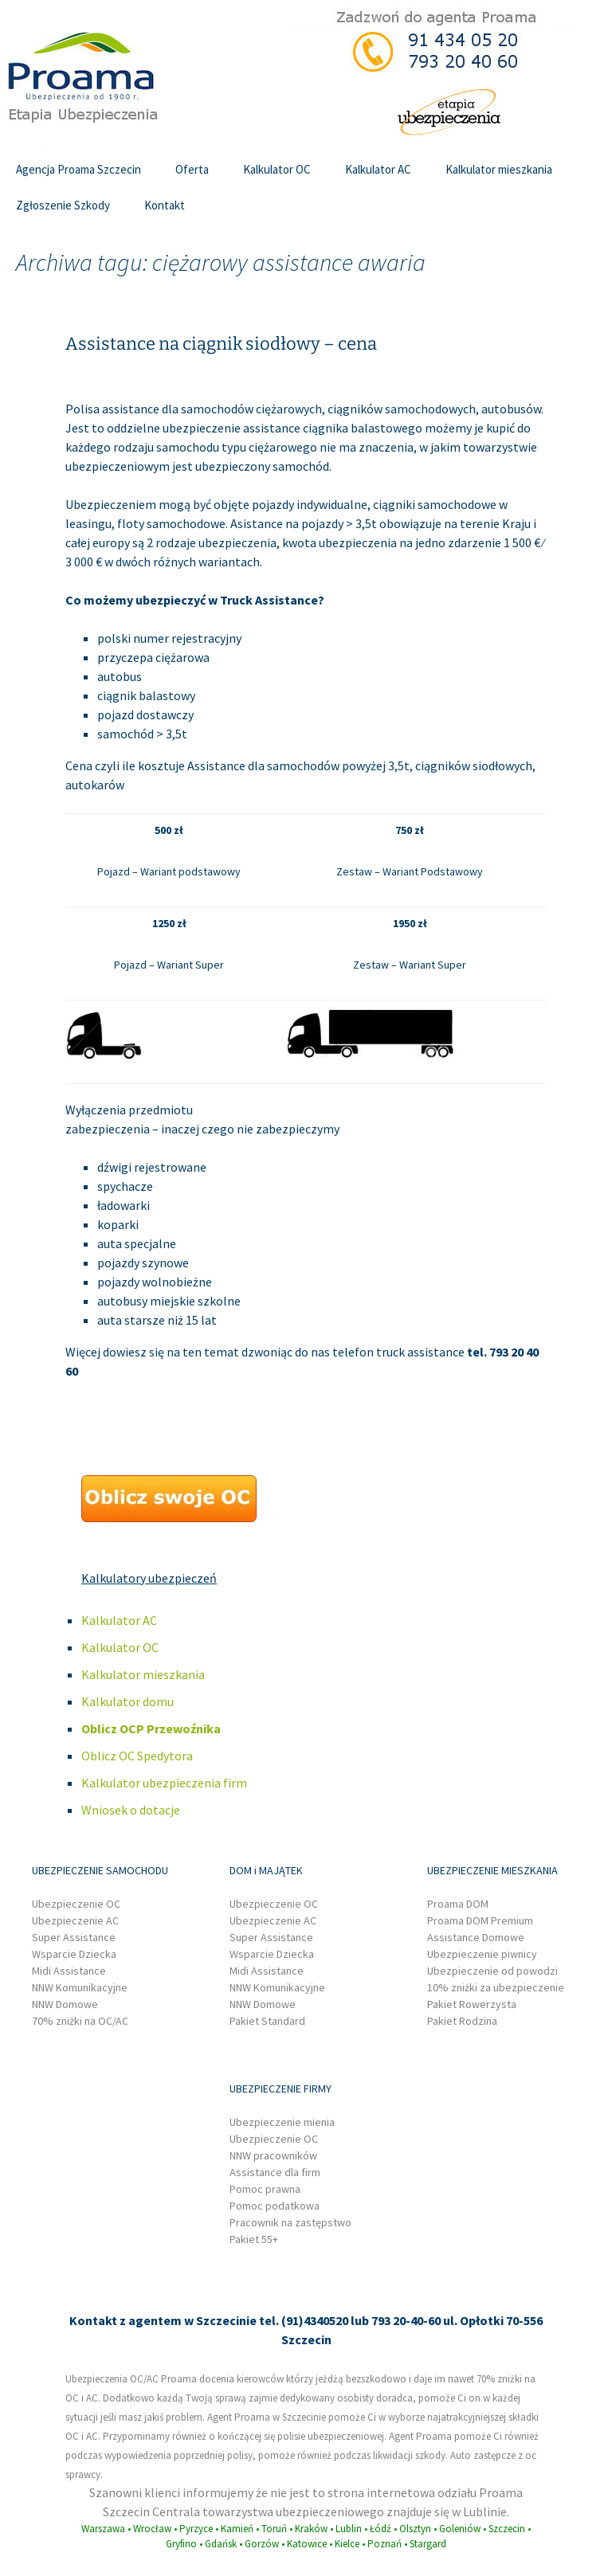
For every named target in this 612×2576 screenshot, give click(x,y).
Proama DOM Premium (480, 1920)
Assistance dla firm (275, 2172)
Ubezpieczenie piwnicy (482, 1954)
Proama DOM (457, 1904)
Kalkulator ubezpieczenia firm (164, 1783)
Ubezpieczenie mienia (282, 2122)
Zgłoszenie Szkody (63, 205)
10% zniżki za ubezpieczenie (495, 1987)
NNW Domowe (65, 2004)
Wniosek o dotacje (130, 1810)
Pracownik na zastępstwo (290, 2222)
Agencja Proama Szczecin (78, 169)
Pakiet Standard (267, 2021)
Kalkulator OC (277, 169)
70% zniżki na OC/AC (80, 2021)
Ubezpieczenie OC (76, 1904)
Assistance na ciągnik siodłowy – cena (221, 343)
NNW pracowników (273, 2155)
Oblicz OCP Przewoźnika (151, 1728)
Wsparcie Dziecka (74, 1954)
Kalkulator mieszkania (498, 169)
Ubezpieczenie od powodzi (492, 1970)
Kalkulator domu (127, 1701)
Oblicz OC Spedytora (137, 1756)
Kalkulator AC (378, 169)
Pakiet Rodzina (462, 2021)
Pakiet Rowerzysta (471, 2004)
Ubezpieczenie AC (75, 1920)
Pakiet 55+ (254, 2239)
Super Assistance (74, 1937)
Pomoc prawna (265, 2189)
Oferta (192, 169)
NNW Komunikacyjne (80, 1987)
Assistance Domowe (475, 1937)
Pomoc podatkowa (275, 2205)
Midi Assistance (69, 1970)
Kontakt (164, 205)
